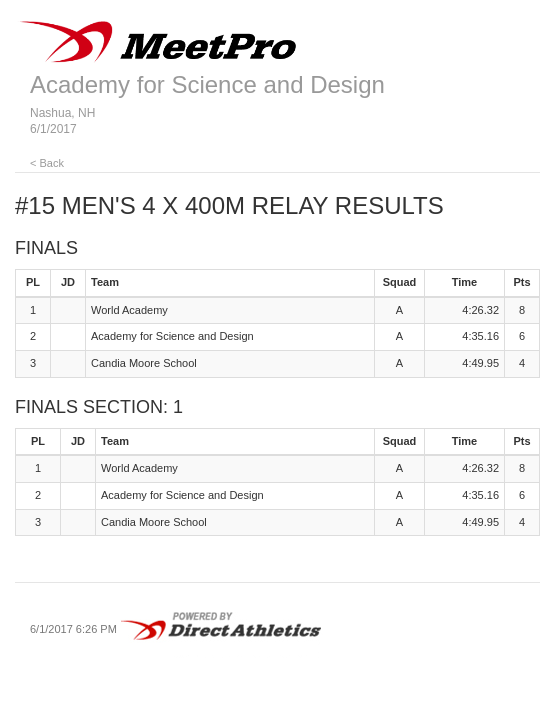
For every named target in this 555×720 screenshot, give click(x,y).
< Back (47, 163)
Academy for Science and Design (207, 84)
